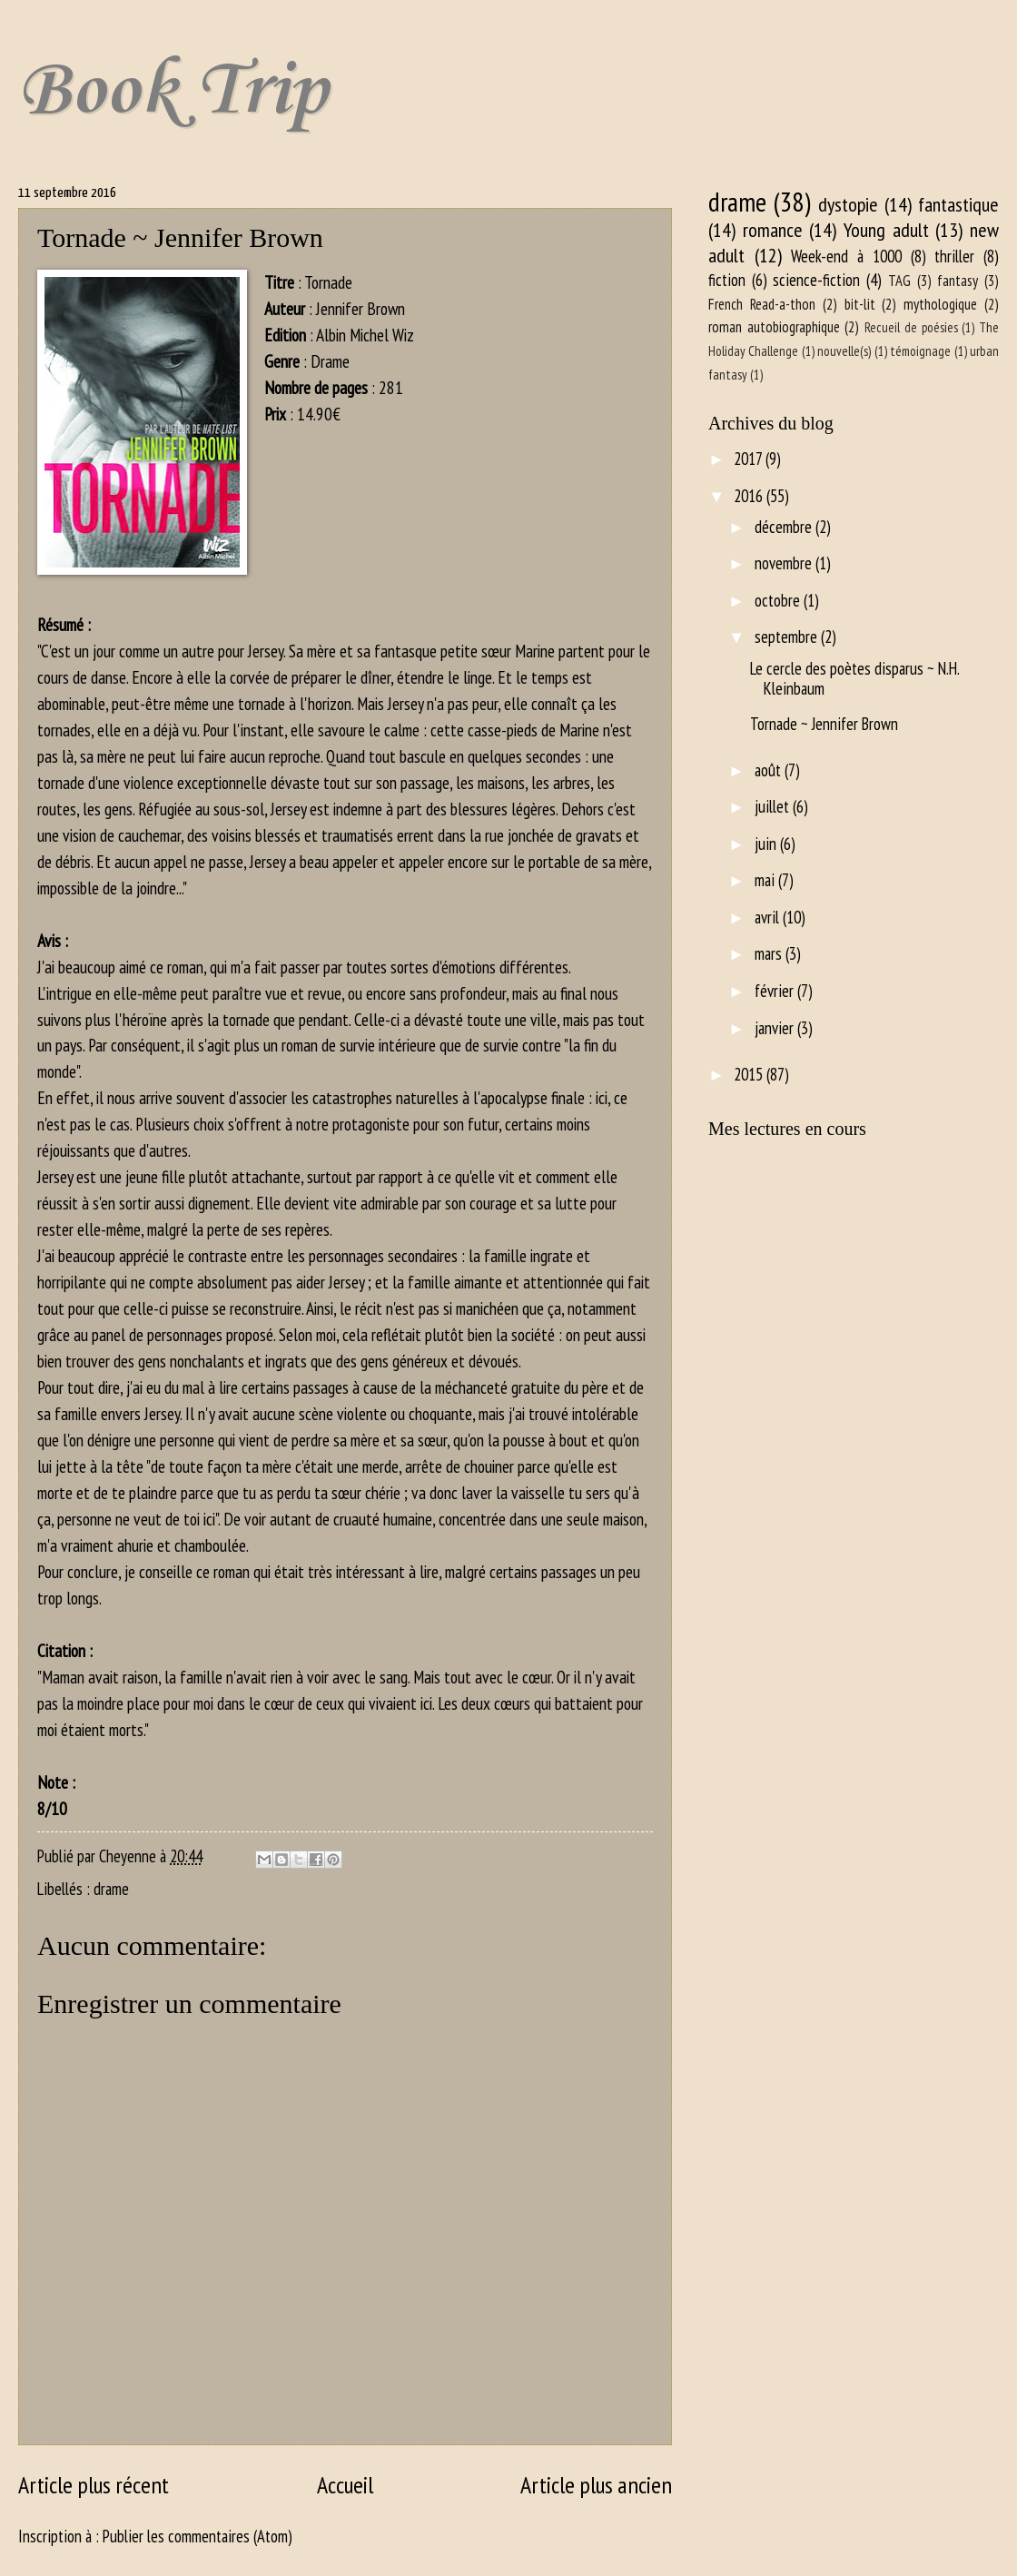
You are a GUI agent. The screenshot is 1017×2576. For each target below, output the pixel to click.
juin (767, 843)
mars (770, 953)
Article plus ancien (596, 2485)
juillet (774, 806)
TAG (899, 281)
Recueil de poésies (910, 327)
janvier (776, 1028)
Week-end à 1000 (846, 256)
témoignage (920, 351)
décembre (785, 527)
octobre (779, 600)
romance (773, 229)
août (770, 770)
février (776, 991)
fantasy (957, 281)
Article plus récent (93, 2485)
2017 (749, 458)
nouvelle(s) (844, 351)
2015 (750, 1074)
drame (111, 1889)
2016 (750, 496)
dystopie (848, 204)
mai (766, 880)
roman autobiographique (774, 327)
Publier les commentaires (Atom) (197, 2536)
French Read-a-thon (761, 304)
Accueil (345, 2485)
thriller (954, 256)
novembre (785, 563)
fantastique (958, 204)
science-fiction (816, 280)
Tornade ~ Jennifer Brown (824, 724)
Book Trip (172, 91)
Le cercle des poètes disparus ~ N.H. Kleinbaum (854, 678)
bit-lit (859, 304)
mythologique (940, 304)
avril (769, 917)
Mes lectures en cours (787, 1129)
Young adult (886, 229)
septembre (788, 636)
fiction (726, 280)
